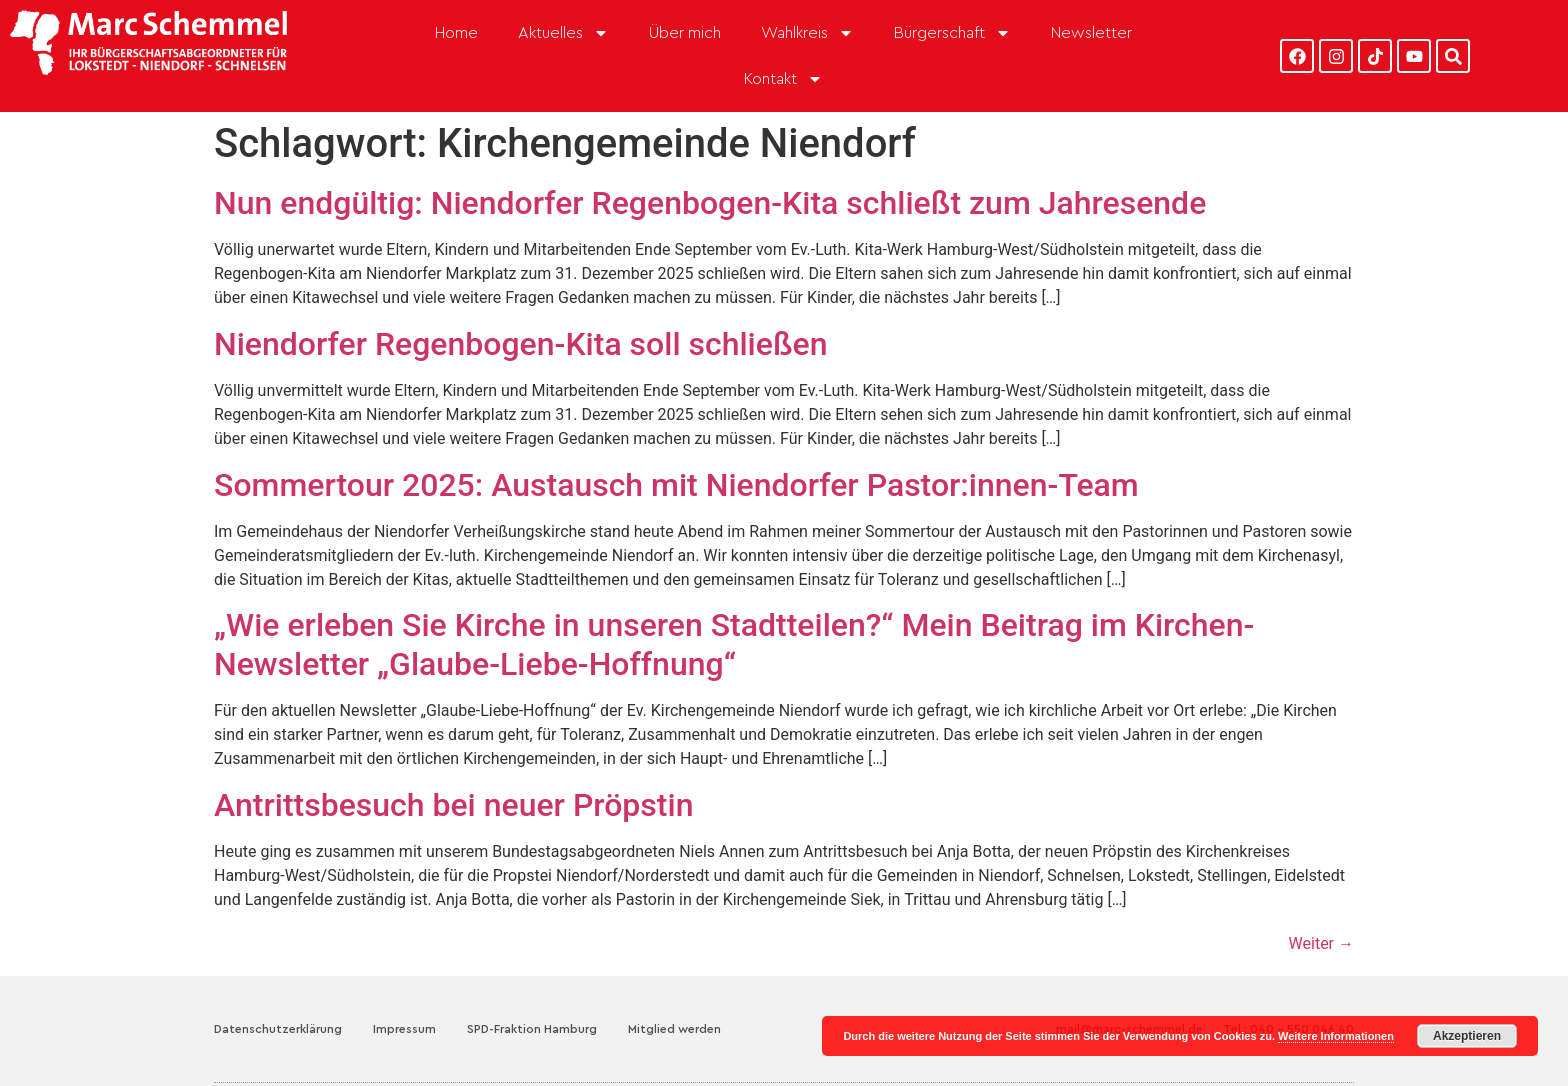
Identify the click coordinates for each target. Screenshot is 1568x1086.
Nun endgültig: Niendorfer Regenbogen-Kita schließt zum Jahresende (710, 203)
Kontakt (783, 79)
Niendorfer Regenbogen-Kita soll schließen (521, 344)
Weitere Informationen (1336, 1036)
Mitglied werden (674, 1029)
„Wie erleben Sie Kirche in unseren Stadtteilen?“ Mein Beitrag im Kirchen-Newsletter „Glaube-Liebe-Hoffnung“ (734, 644)
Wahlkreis (807, 33)
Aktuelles (563, 33)
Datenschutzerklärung (278, 1029)
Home (456, 33)
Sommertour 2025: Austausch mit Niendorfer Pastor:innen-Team (676, 485)
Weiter (1321, 943)
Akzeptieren (1467, 1036)
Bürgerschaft (952, 33)
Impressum (404, 1029)
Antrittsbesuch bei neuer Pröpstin (453, 805)
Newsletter (1091, 33)
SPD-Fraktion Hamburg (532, 1029)
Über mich (685, 33)
